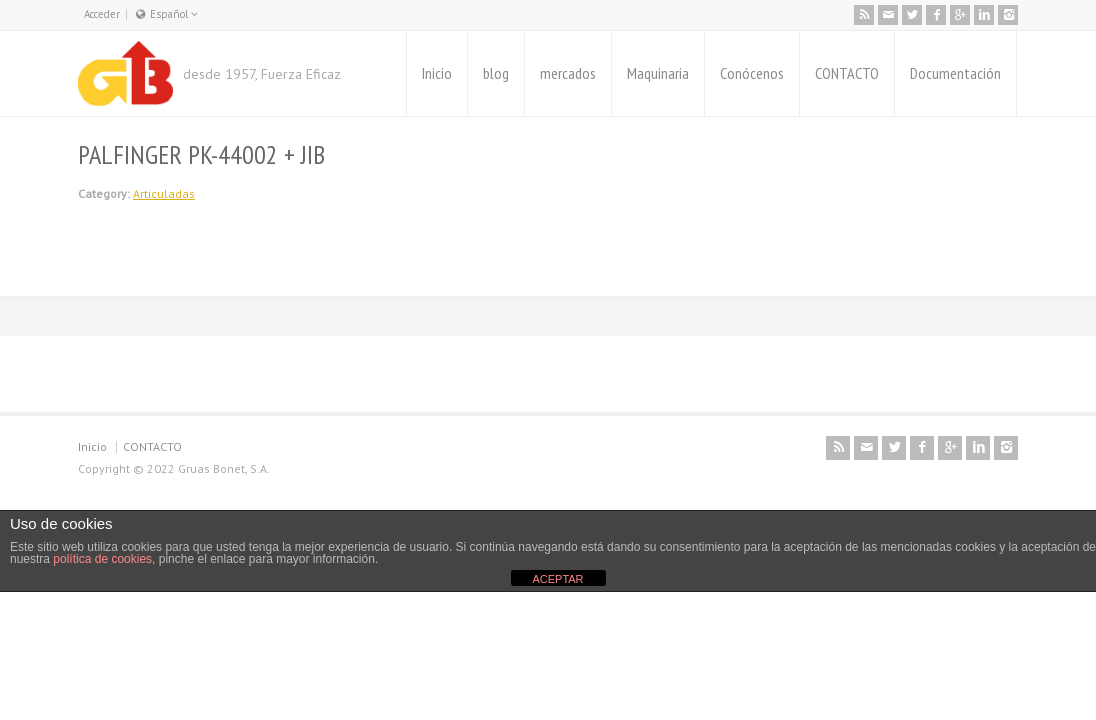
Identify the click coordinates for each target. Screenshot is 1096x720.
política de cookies (102, 559)
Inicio (437, 73)
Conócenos (752, 73)
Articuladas (164, 193)
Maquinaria (658, 73)
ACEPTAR (557, 579)
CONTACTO (847, 73)
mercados (568, 73)
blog (496, 73)
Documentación (955, 73)
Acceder (102, 14)
